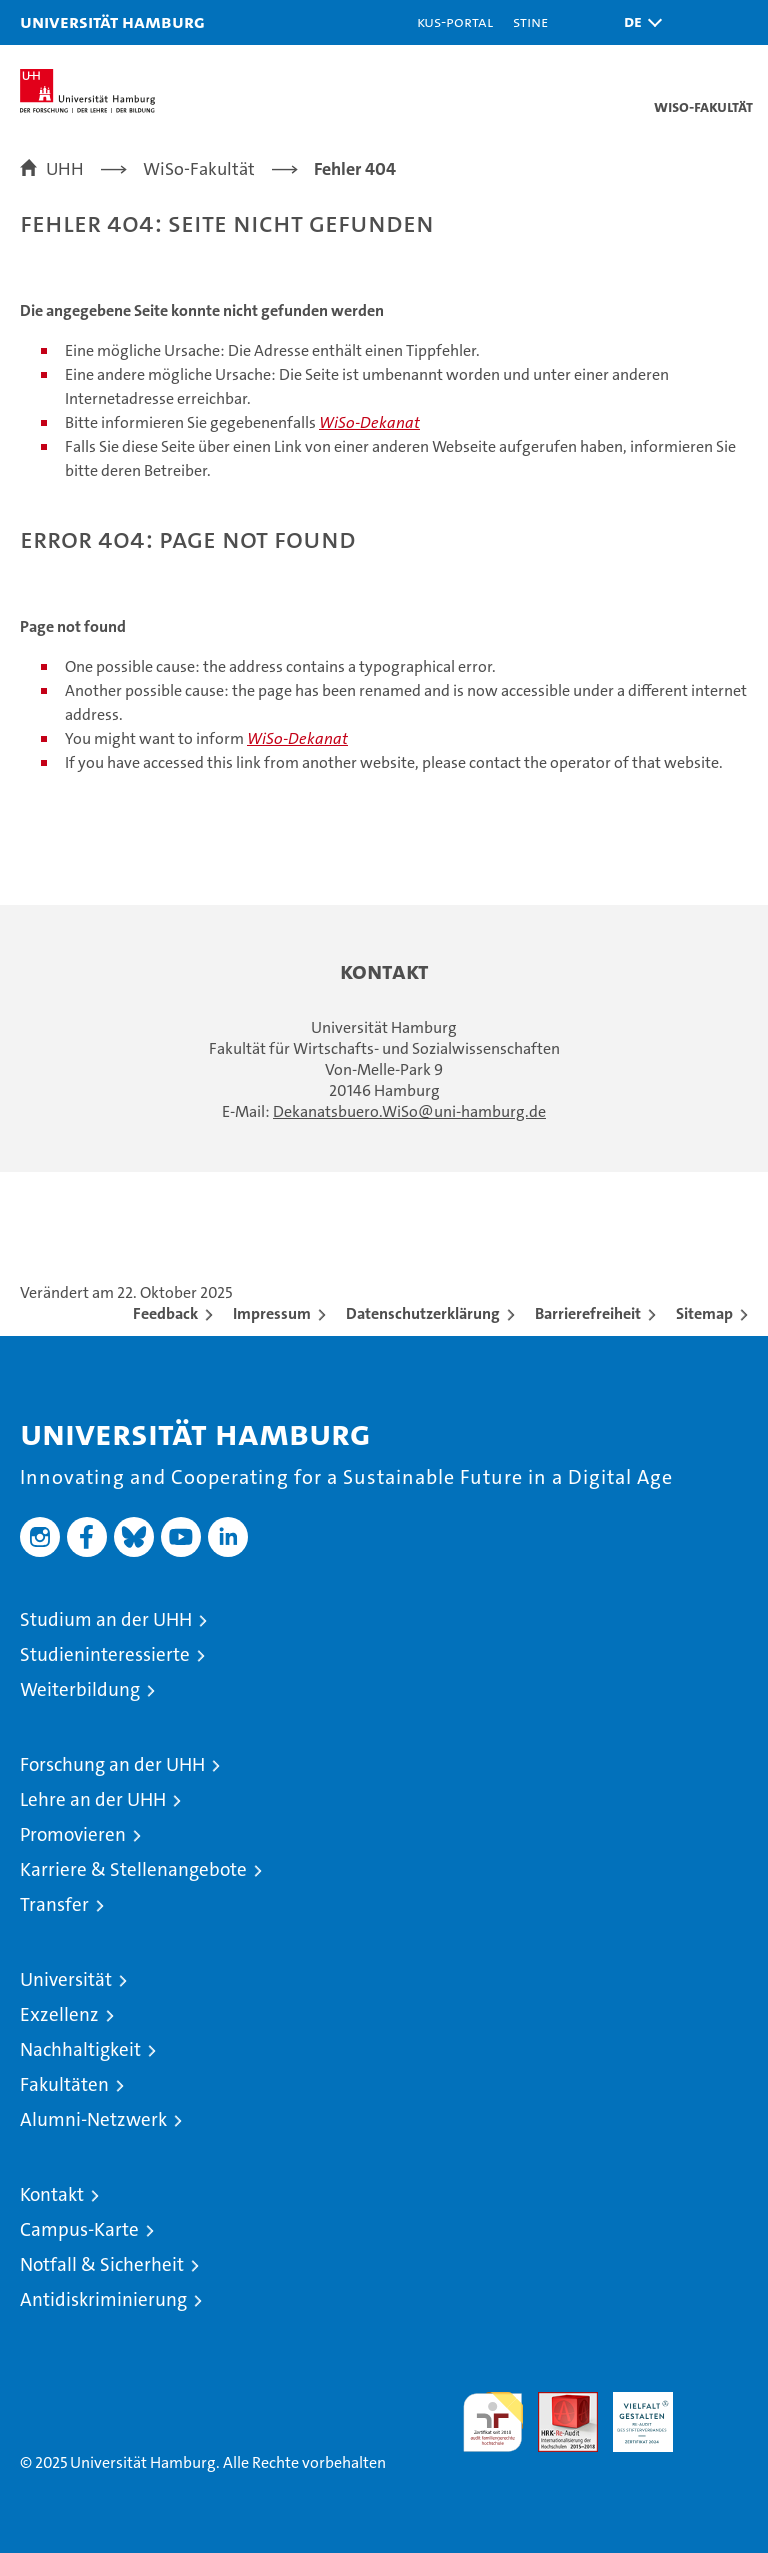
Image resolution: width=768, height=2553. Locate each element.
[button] (638, 22)
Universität (66, 1979)
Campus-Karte (79, 2229)
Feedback (165, 1313)
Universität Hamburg (112, 21)
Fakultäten (64, 2084)
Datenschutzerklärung (423, 1313)
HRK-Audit (632, 2413)
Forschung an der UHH (112, 1764)
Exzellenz (59, 2014)
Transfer (54, 1904)
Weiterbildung (80, 1689)
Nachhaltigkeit (80, 2049)
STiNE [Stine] (530, 21)
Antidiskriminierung (103, 2299)
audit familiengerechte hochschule (493, 2422)
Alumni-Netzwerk (93, 2119)
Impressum (272, 1313)
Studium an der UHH (106, 1619)
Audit (557, 2402)
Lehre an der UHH (93, 1799)
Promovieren (73, 1834)
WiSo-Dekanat (369, 422)
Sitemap (704, 1313)
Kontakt (52, 2194)
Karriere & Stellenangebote (133, 1869)
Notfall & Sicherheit (102, 2264)
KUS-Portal (455, 21)
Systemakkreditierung (718, 2402)
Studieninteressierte (105, 1654)
